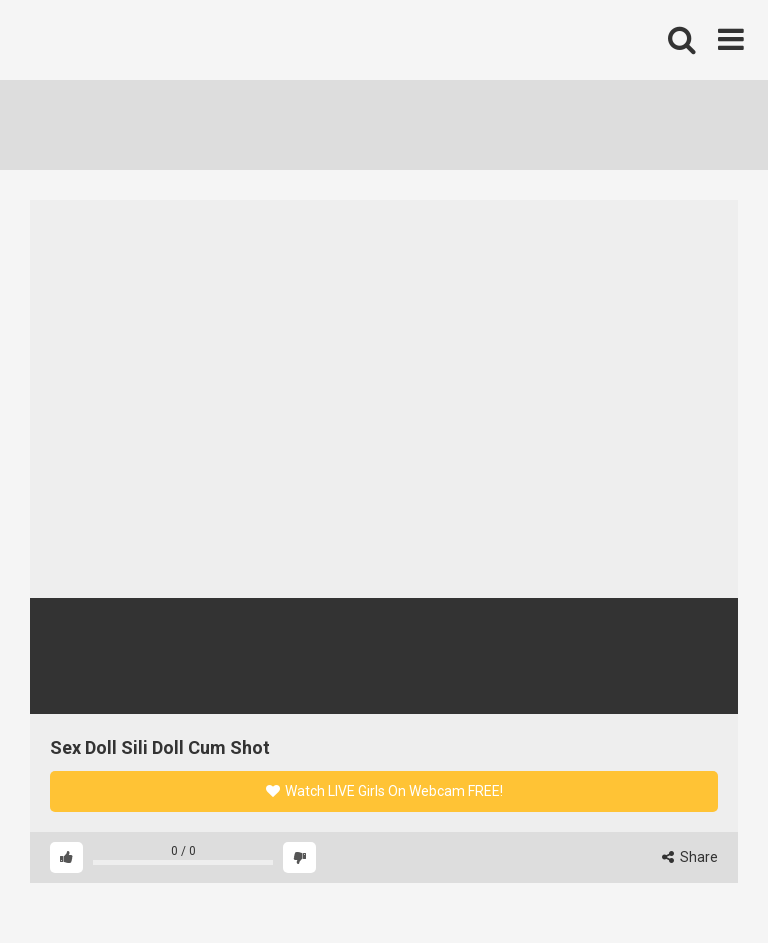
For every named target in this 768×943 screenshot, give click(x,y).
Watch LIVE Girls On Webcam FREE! (384, 791)
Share (690, 857)
